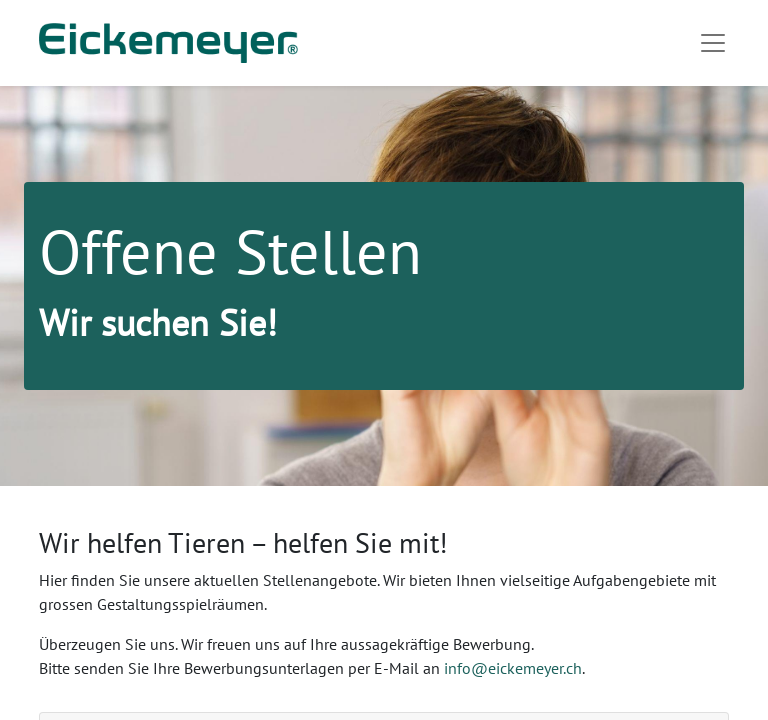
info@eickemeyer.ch (513, 668)
